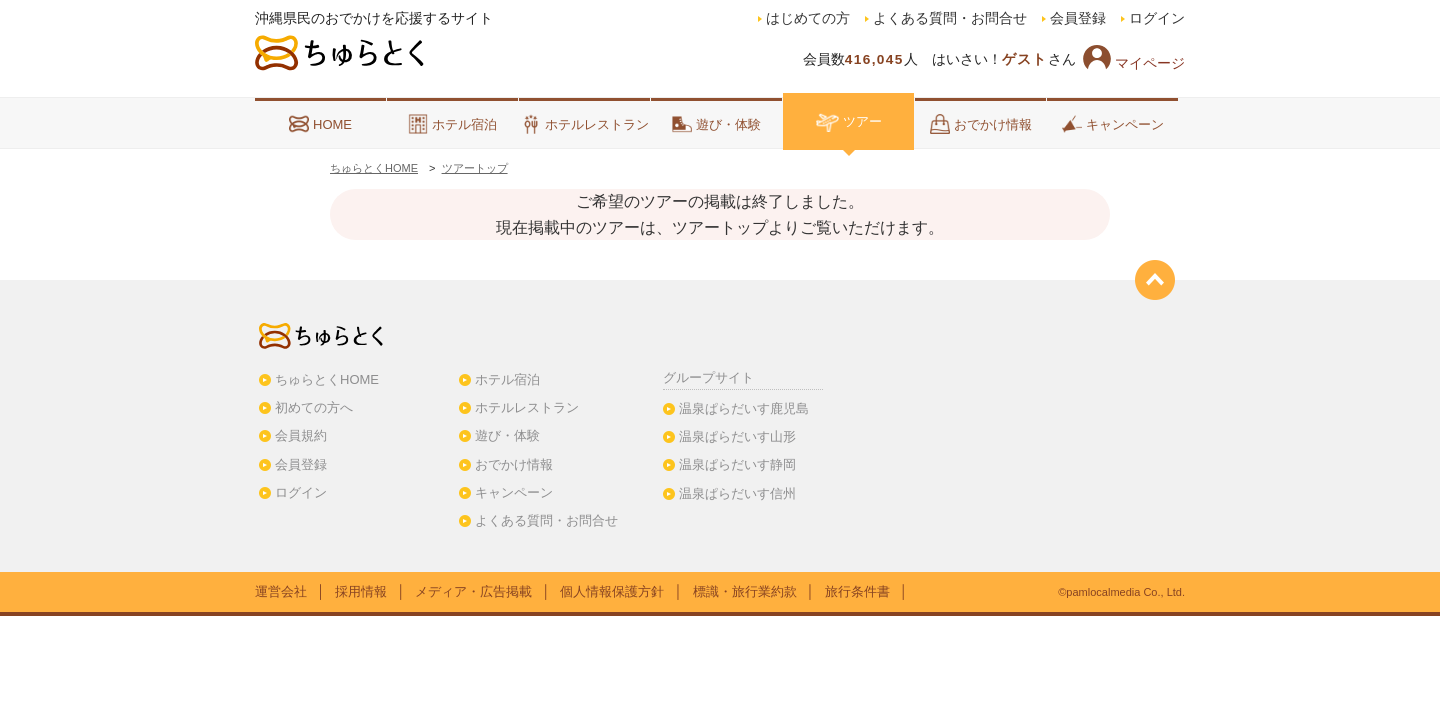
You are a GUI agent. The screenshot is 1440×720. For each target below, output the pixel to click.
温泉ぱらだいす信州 (737, 493)
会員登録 (1078, 18)
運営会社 (281, 591)
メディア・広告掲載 (473, 591)
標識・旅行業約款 (745, 591)
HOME (320, 124)
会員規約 (301, 435)
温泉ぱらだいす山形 (737, 436)
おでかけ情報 (981, 124)
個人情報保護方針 (612, 591)
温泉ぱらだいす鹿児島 (744, 408)
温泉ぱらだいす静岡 (737, 464)
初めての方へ (314, 407)
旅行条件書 (857, 591)
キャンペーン (1113, 124)
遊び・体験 (716, 124)
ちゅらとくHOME (374, 168)
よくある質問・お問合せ (950, 18)
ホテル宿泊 (452, 124)
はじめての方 (808, 18)
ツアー (848, 121)
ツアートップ (475, 168)
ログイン (1157, 18)
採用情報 (361, 591)
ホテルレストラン (585, 124)
